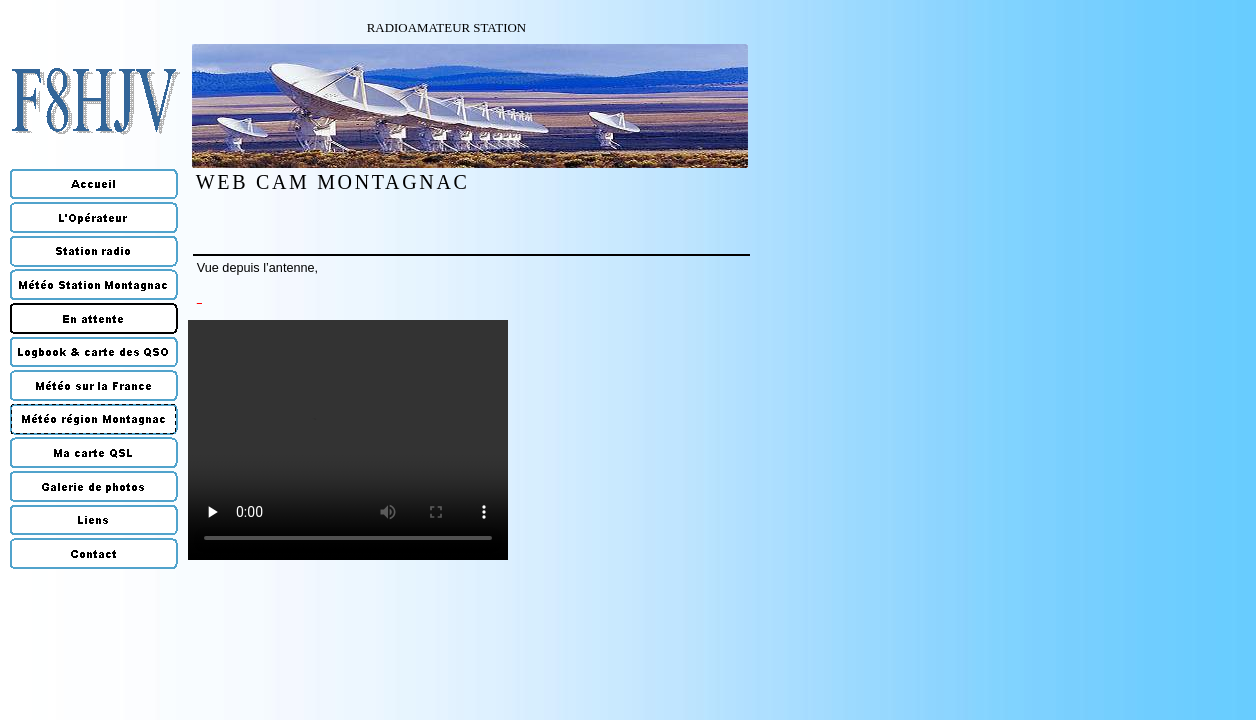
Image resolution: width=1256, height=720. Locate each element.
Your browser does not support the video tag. (348, 440)
